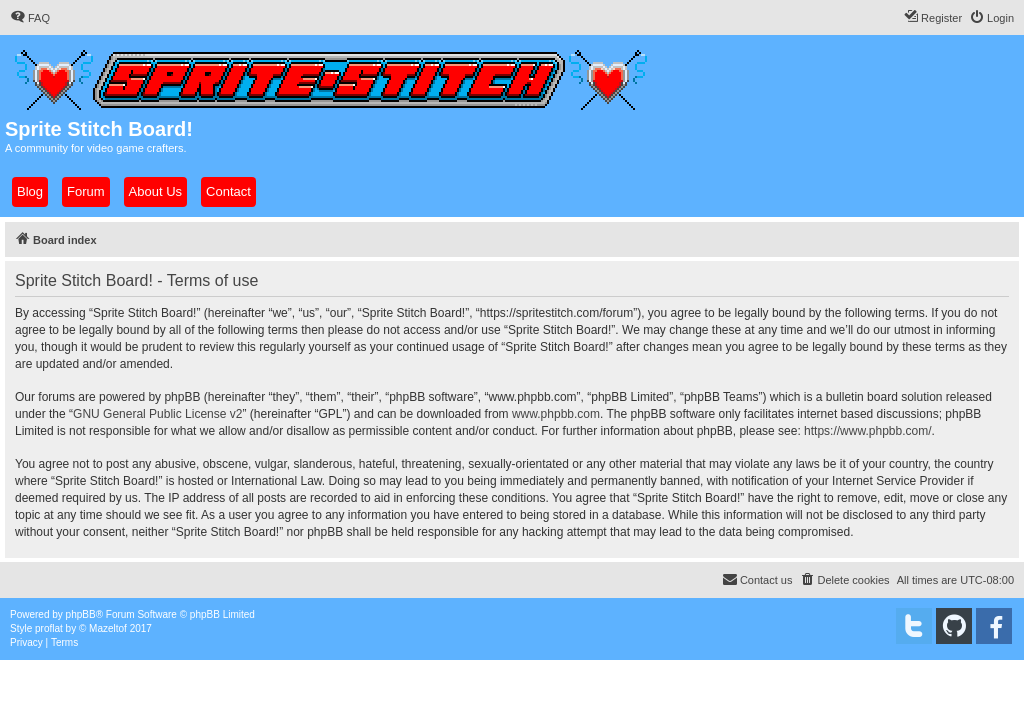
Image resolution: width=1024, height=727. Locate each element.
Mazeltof (108, 628)
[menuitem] (30, 18)
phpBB (81, 614)
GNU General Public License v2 (157, 414)
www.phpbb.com (556, 414)
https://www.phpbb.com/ (867, 431)
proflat (49, 628)
